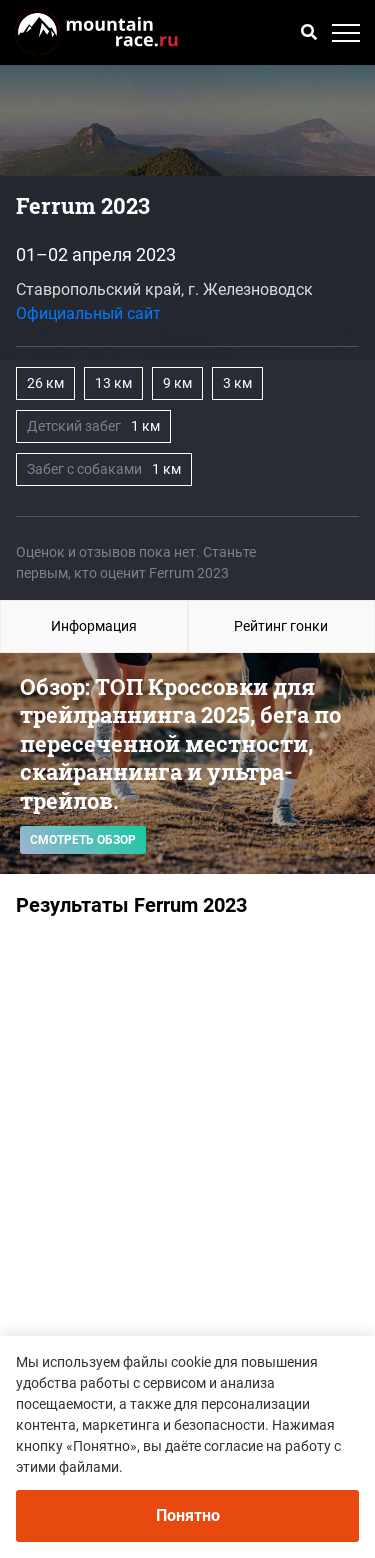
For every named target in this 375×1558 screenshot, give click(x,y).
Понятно (188, 1515)
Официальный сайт (88, 313)
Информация (94, 626)
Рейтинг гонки (281, 626)
